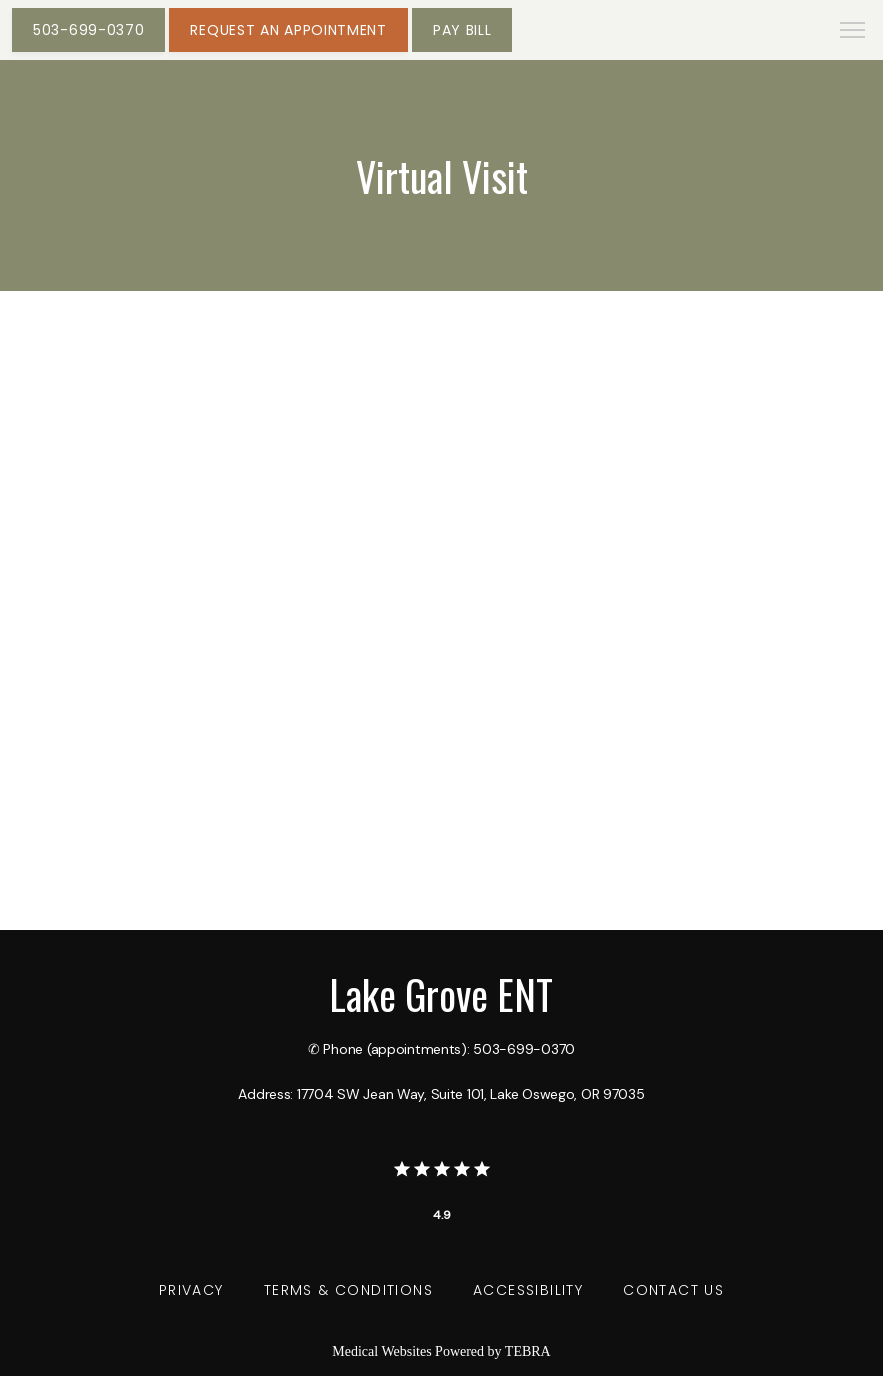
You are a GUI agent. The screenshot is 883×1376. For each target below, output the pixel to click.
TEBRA (528, 1351)
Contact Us (673, 1290)
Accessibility (528, 1290)
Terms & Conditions (348, 1290)
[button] (853, 32)
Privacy (191, 1290)
